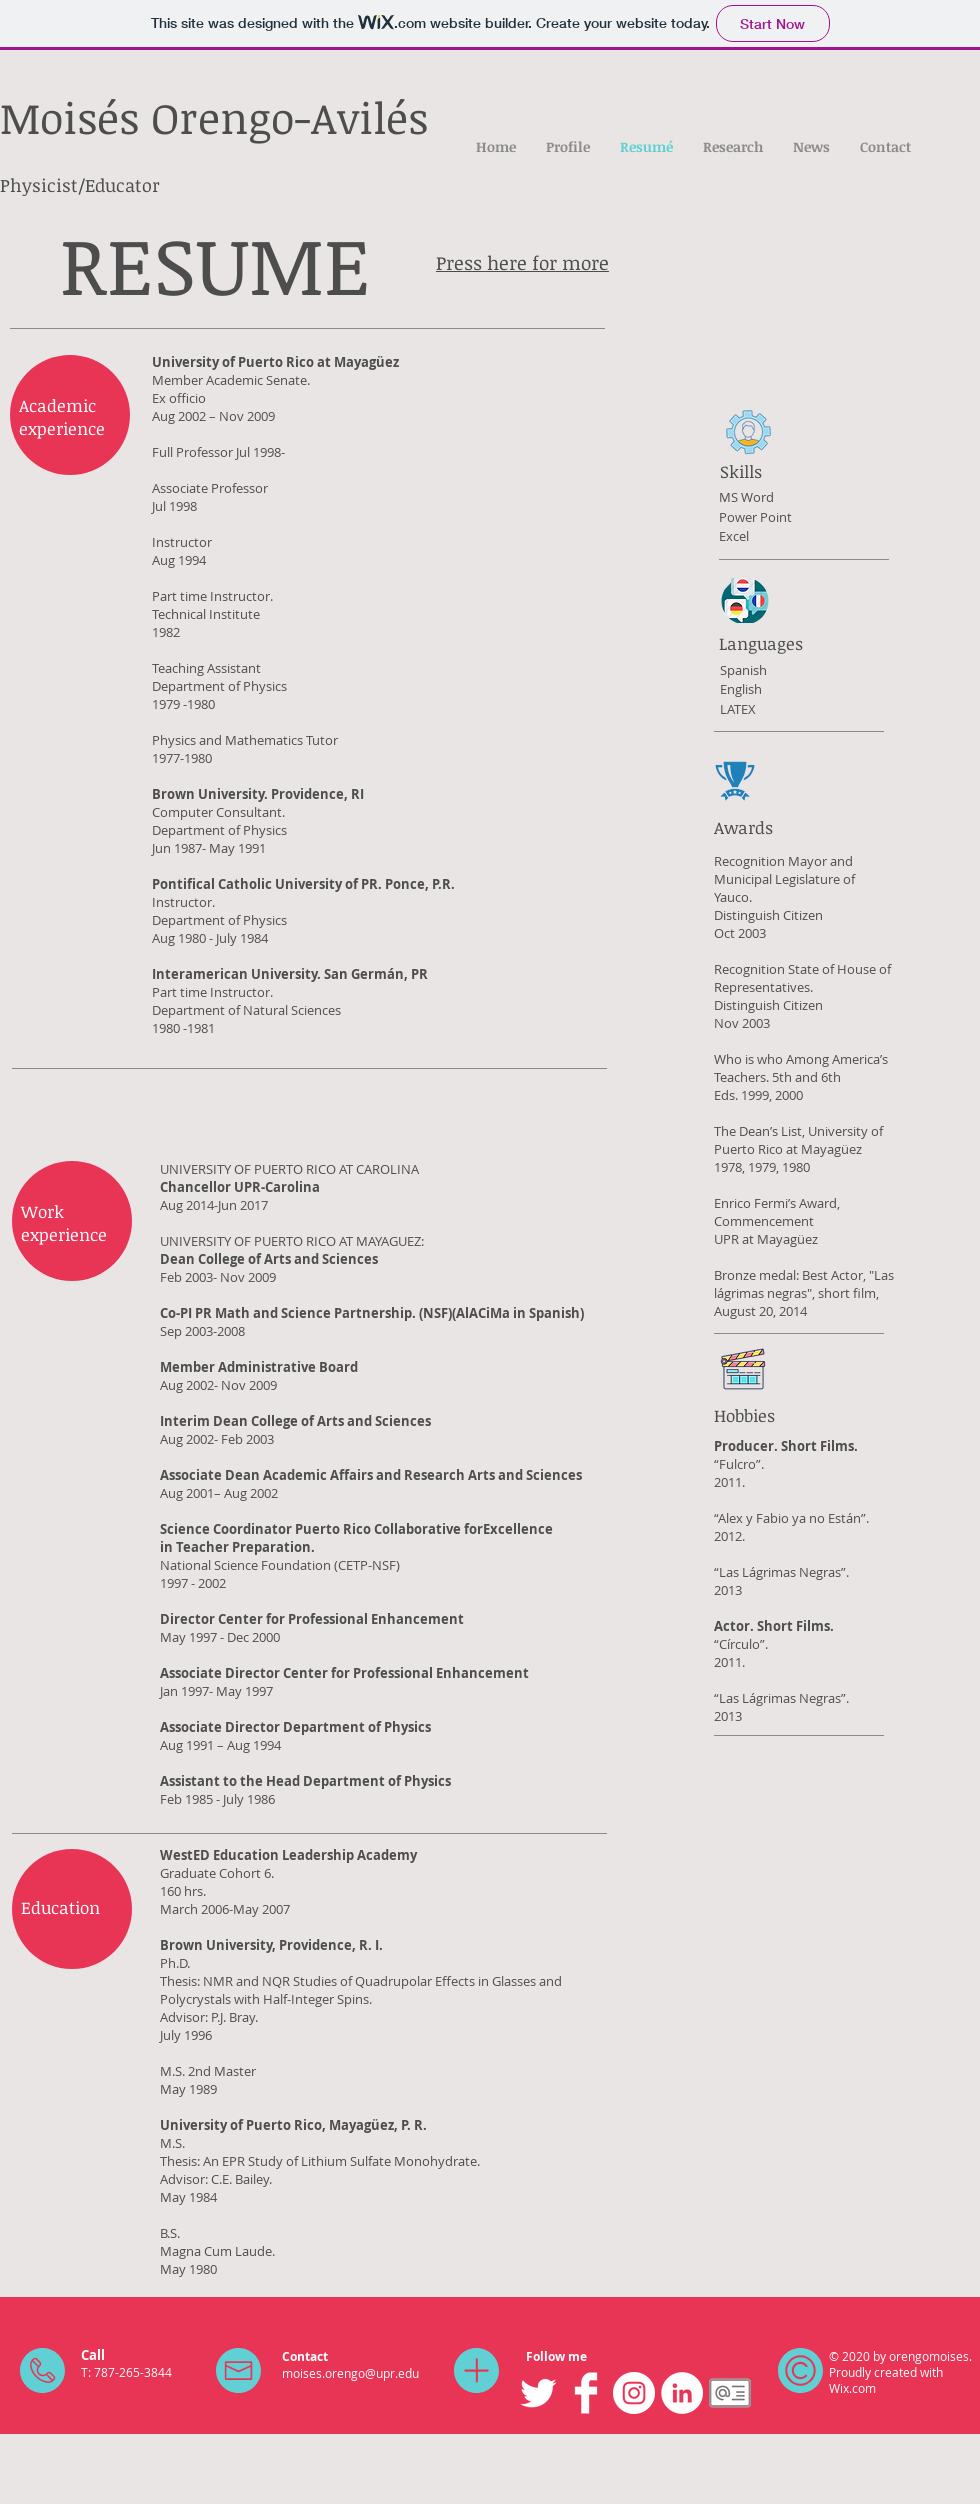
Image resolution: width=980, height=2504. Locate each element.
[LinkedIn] (682, 2393)
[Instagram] (634, 2393)
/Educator (119, 185)
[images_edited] (730, 2393)
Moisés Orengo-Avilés (214, 117)
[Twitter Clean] (538, 2393)
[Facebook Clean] (586, 2393)
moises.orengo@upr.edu (350, 2373)
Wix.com (852, 2388)
